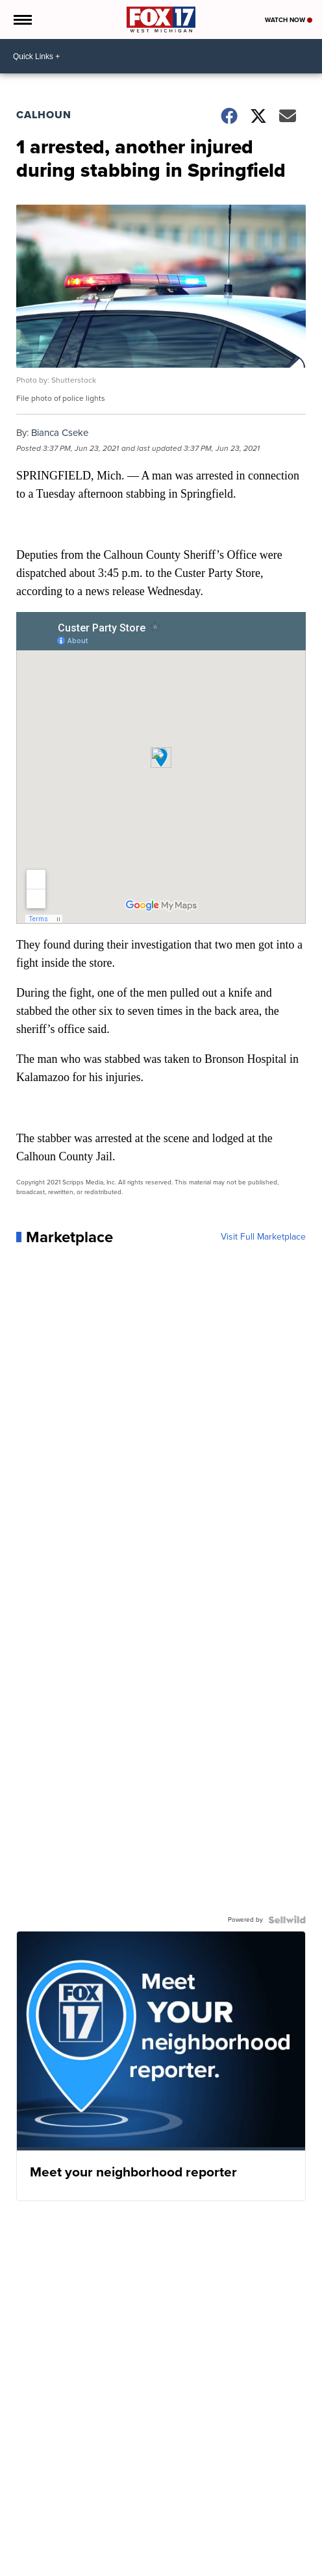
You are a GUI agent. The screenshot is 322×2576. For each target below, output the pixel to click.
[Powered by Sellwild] (287, 1919)
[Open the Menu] (22, 19)
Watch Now (288, 20)
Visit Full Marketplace (263, 1237)
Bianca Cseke (59, 433)
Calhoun (43, 114)
